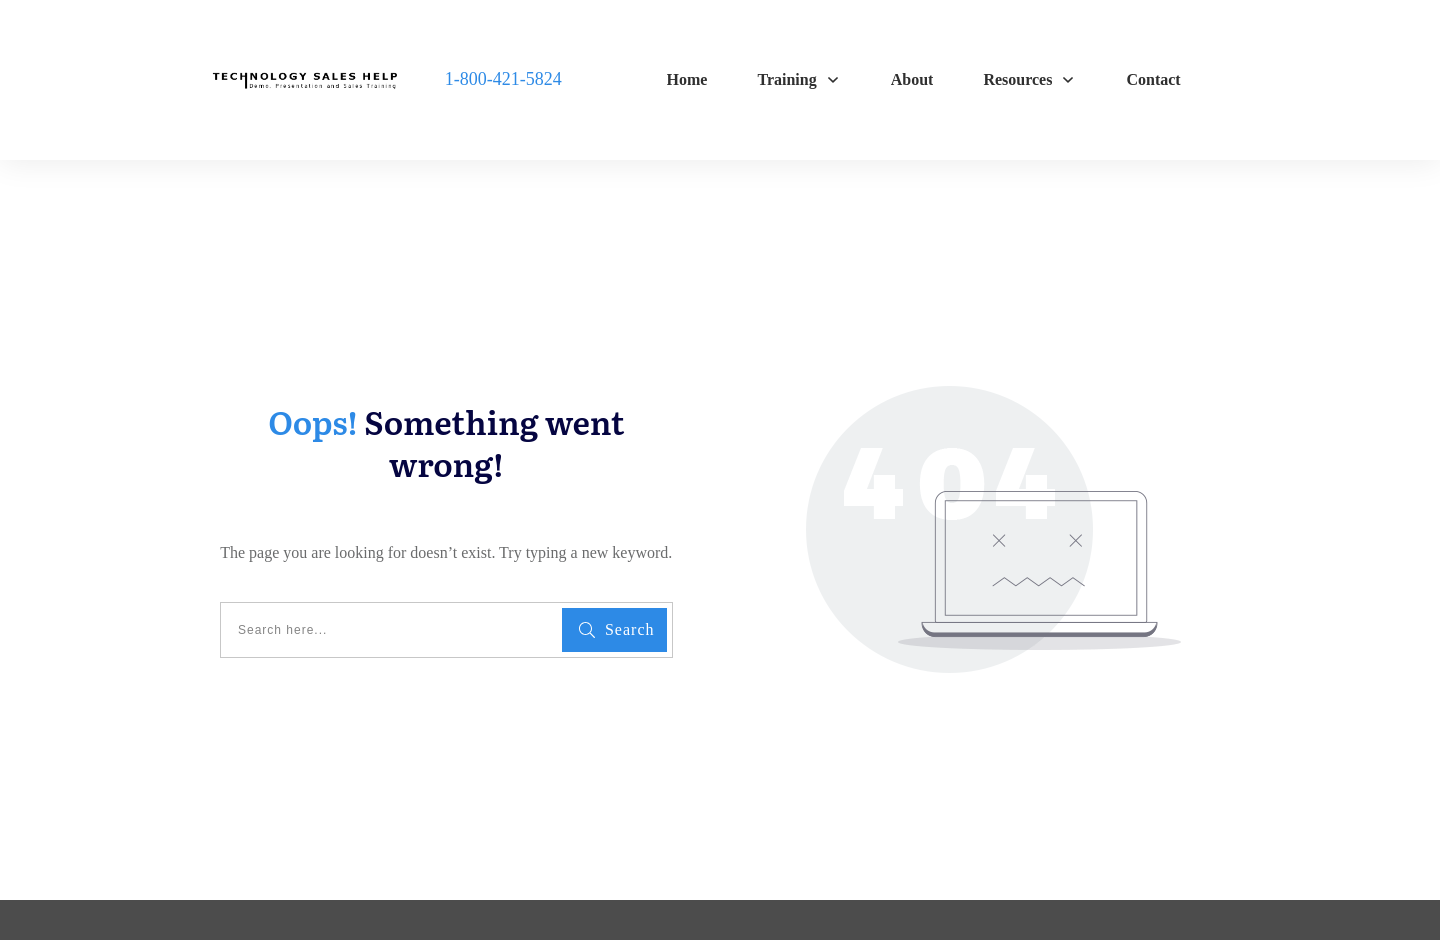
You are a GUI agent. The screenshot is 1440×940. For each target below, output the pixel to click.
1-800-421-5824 (503, 79)
